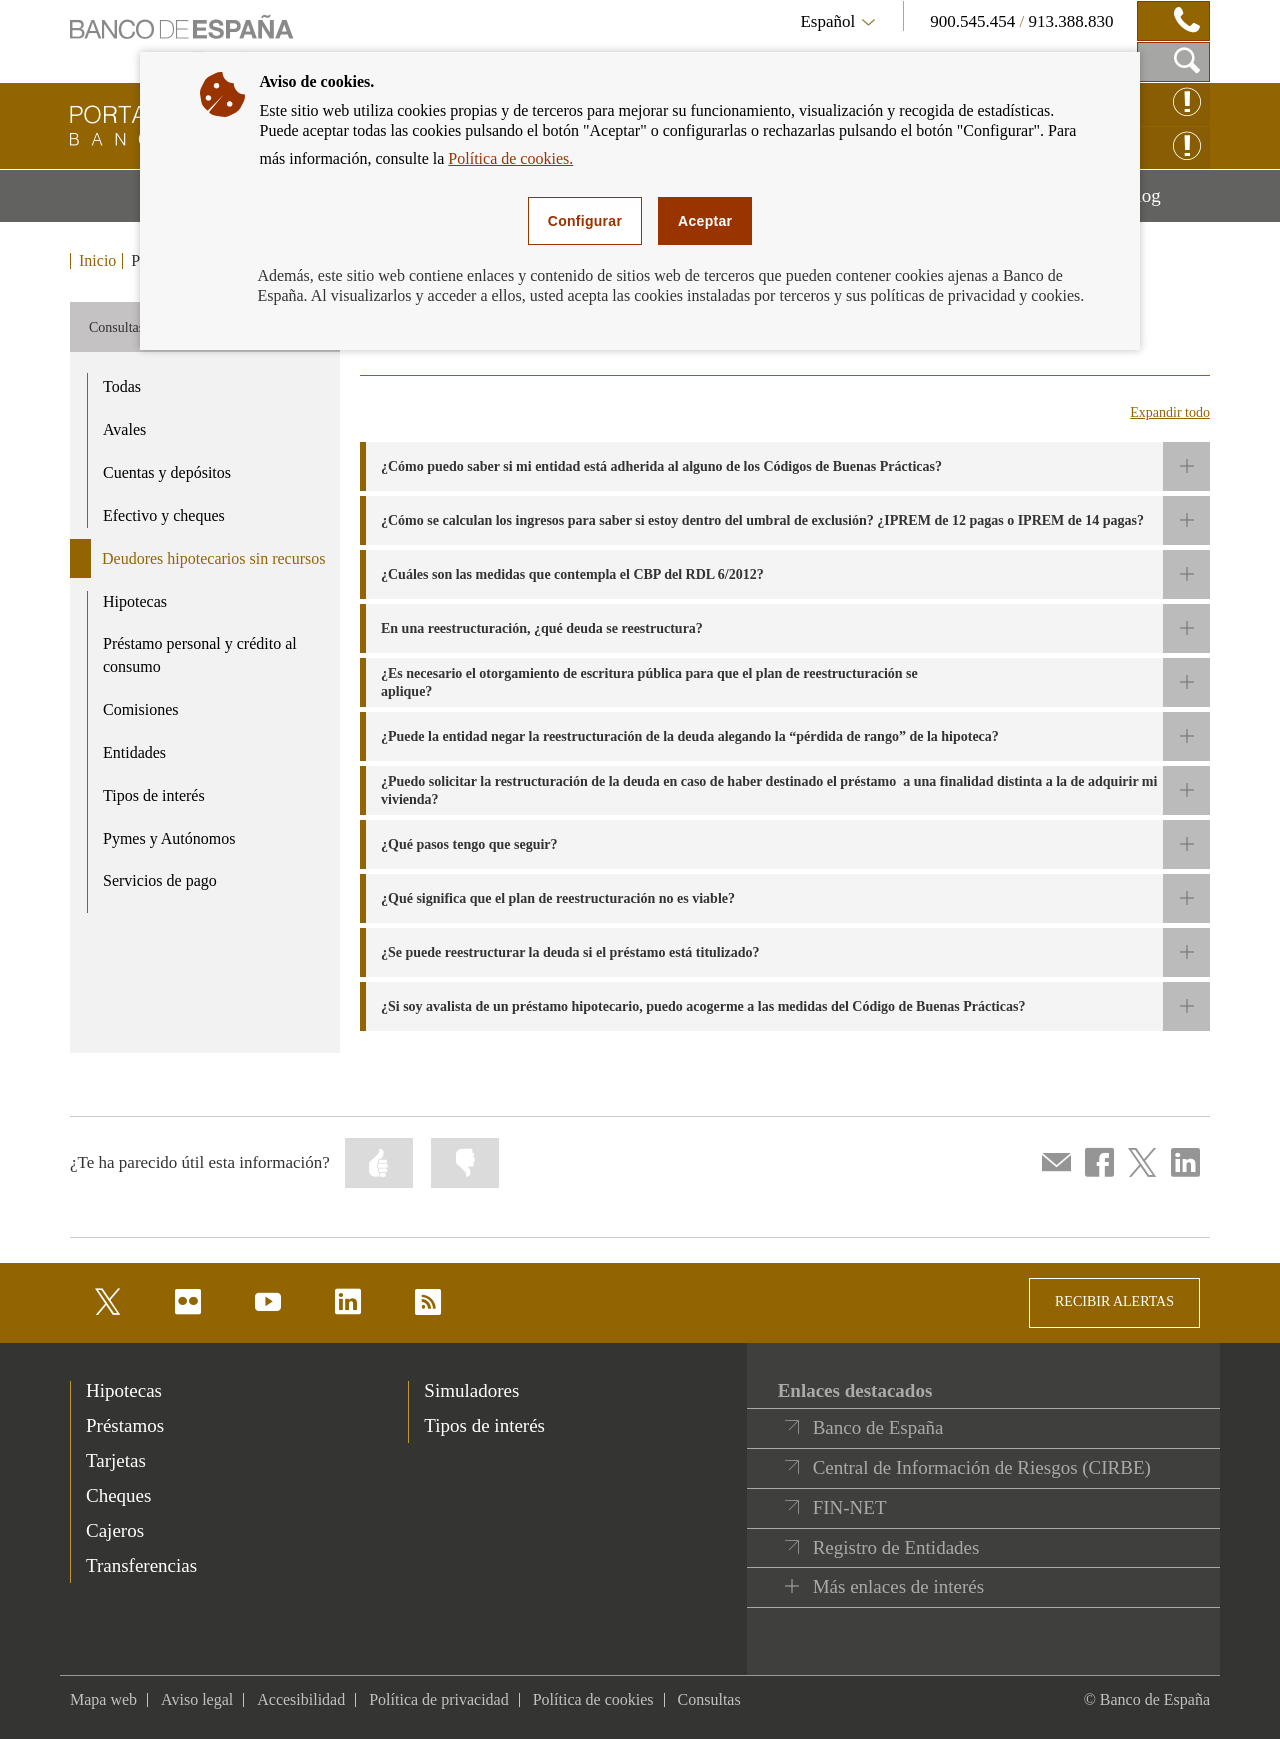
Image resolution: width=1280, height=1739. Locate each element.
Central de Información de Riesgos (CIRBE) (982, 1467)
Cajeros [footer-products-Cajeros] (115, 1530)
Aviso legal (197, 1699)
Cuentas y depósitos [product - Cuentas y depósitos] (167, 472)
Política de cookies (593, 1699)
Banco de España (878, 1427)
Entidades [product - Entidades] (134, 752)
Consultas (709, 1699)
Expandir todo (1170, 412)
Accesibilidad (301, 1699)
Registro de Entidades (896, 1547)
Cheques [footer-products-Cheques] (118, 1495)
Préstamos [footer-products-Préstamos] (125, 1425)
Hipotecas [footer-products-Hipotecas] (124, 1390)
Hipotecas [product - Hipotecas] (135, 601)
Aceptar (705, 221)
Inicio (97, 261)
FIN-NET (850, 1507)
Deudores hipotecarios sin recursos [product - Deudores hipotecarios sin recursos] (214, 558)
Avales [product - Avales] (124, 429)
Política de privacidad (439, 1699)
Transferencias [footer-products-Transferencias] (141, 1565)
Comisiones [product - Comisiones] (141, 709)
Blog (1167, 203)
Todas (122, 386)
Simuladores (471, 1390)
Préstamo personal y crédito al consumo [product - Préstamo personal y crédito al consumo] (200, 655)
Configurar (585, 221)
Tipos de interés (484, 1425)
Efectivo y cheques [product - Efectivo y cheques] (164, 515)
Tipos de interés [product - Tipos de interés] (154, 795)
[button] (785, 466)
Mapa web (103, 1699)
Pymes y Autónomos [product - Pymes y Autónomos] (169, 838)
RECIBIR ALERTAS (1114, 1301)
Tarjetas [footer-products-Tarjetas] (116, 1460)
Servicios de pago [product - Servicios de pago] (160, 880)
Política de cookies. (510, 158)
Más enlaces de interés (898, 1586)
